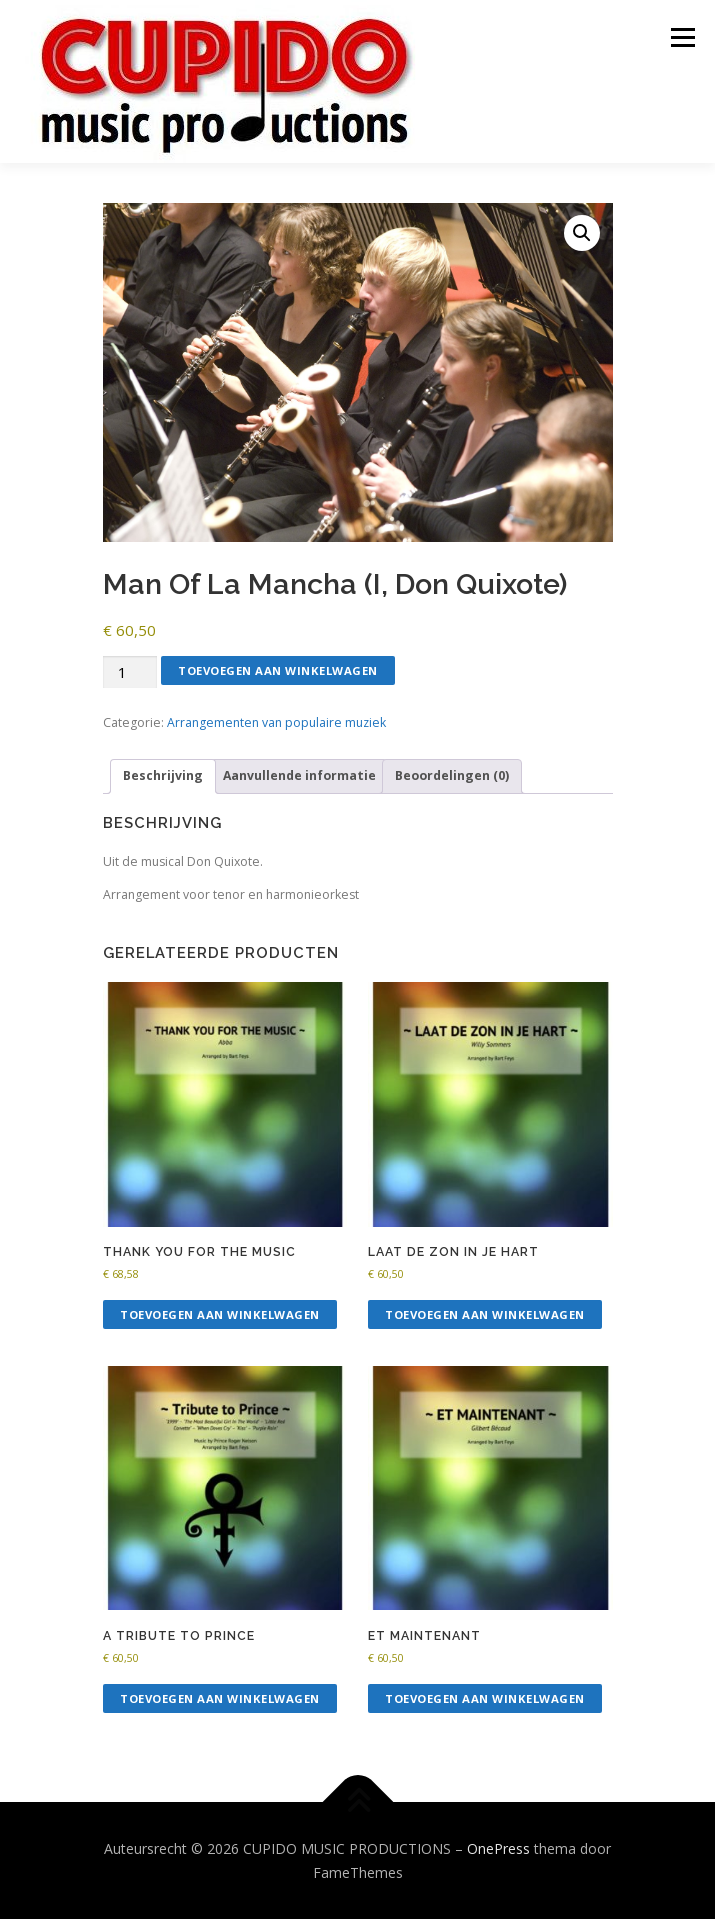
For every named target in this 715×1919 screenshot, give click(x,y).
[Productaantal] (130, 672)
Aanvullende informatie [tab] (299, 775)
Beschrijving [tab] (163, 775)
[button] (582, 233)
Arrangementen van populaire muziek (276, 722)
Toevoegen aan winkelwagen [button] (220, 1314)
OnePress (498, 1848)
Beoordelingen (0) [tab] (452, 775)
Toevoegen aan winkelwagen (278, 670)
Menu (681, 37)
